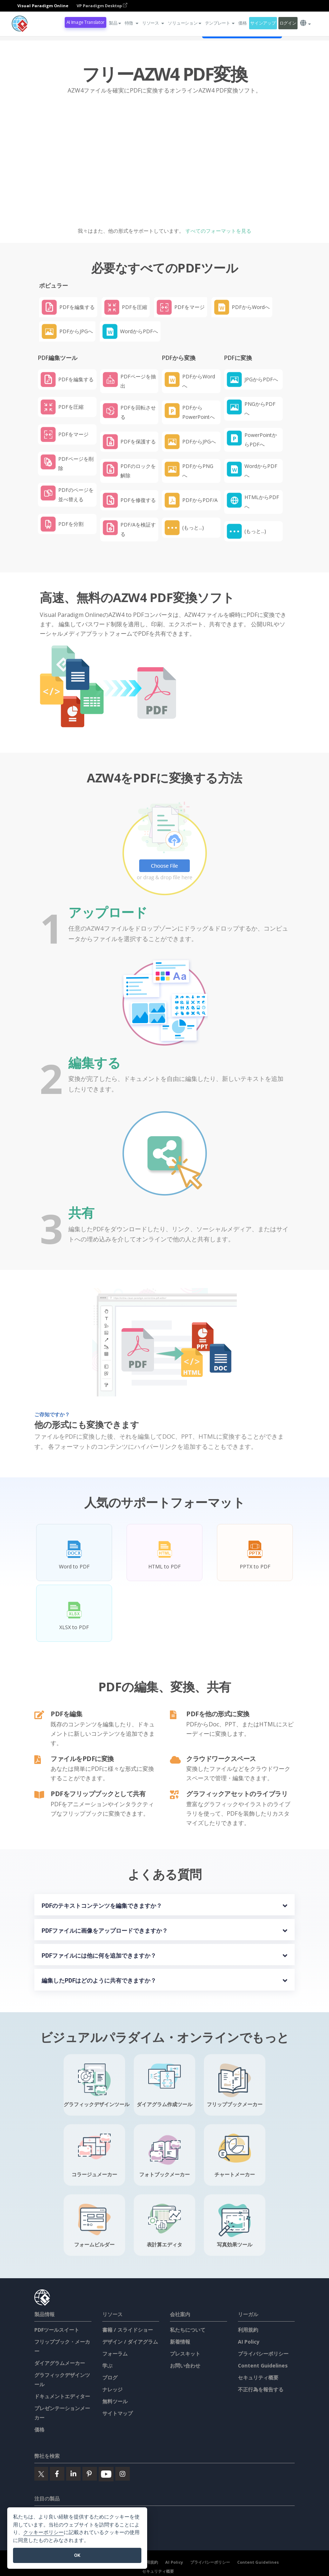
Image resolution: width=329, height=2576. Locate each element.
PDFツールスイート (56, 2329)
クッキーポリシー (43, 2532)
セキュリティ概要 (258, 2377)
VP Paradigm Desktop (102, 5)
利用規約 (248, 2329)
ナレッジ (112, 2389)
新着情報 (180, 2341)
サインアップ (262, 23)
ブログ (110, 2377)
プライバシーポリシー (263, 2353)
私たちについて (187, 2329)
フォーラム (115, 2353)
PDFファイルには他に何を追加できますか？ (99, 1955)
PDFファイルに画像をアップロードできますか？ (105, 1930)
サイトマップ (117, 2413)
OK (77, 2555)
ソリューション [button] (184, 23)
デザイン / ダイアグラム (130, 2341)
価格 (242, 23)
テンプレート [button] (220, 23)
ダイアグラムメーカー (59, 2363)
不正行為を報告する (260, 2389)
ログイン (287, 23)
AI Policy (249, 2341)
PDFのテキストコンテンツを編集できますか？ (102, 1905)
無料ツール (115, 2401)
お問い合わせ (185, 2365)
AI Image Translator (86, 22)
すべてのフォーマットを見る (217, 230)
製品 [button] (115, 23)
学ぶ (107, 2365)
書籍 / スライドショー (127, 2329)
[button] (132, 23)
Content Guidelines (263, 2365)
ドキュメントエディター (62, 2396)
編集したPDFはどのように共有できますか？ (99, 1980)
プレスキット (185, 2353)
